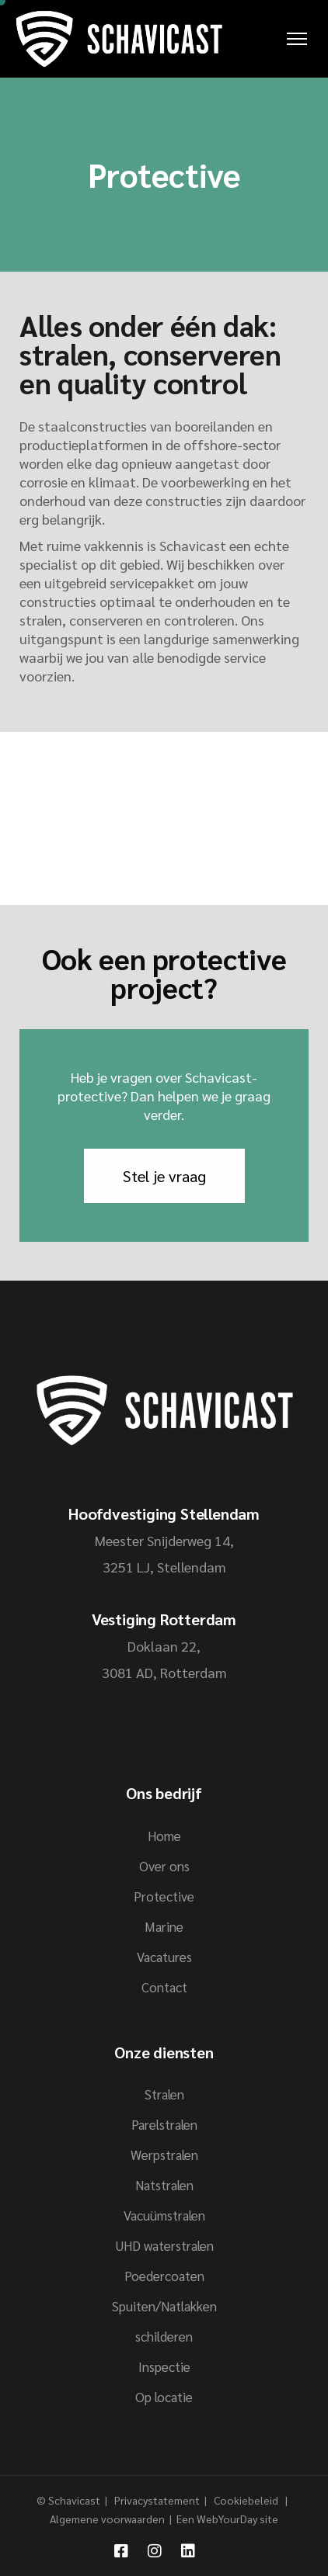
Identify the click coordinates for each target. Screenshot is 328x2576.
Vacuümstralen (164, 2215)
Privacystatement (158, 2500)
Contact (164, 1986)
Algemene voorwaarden (107, 2519)
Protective (164, 1896)
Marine (164, 1926)
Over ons (164, 1865)
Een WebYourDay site (227, 2519)
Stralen (164, 2094)
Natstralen (164, 2184)
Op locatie (164, 2396)
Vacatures (164, 1956)
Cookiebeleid (247, 2500)
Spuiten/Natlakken (164, 2305)
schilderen (164, 2336)
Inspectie (164, 2366)
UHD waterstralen (164, 2245)
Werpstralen (164, 2154)
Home (164, 1835)
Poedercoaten (164, 2275)
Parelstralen (164, 2124)
